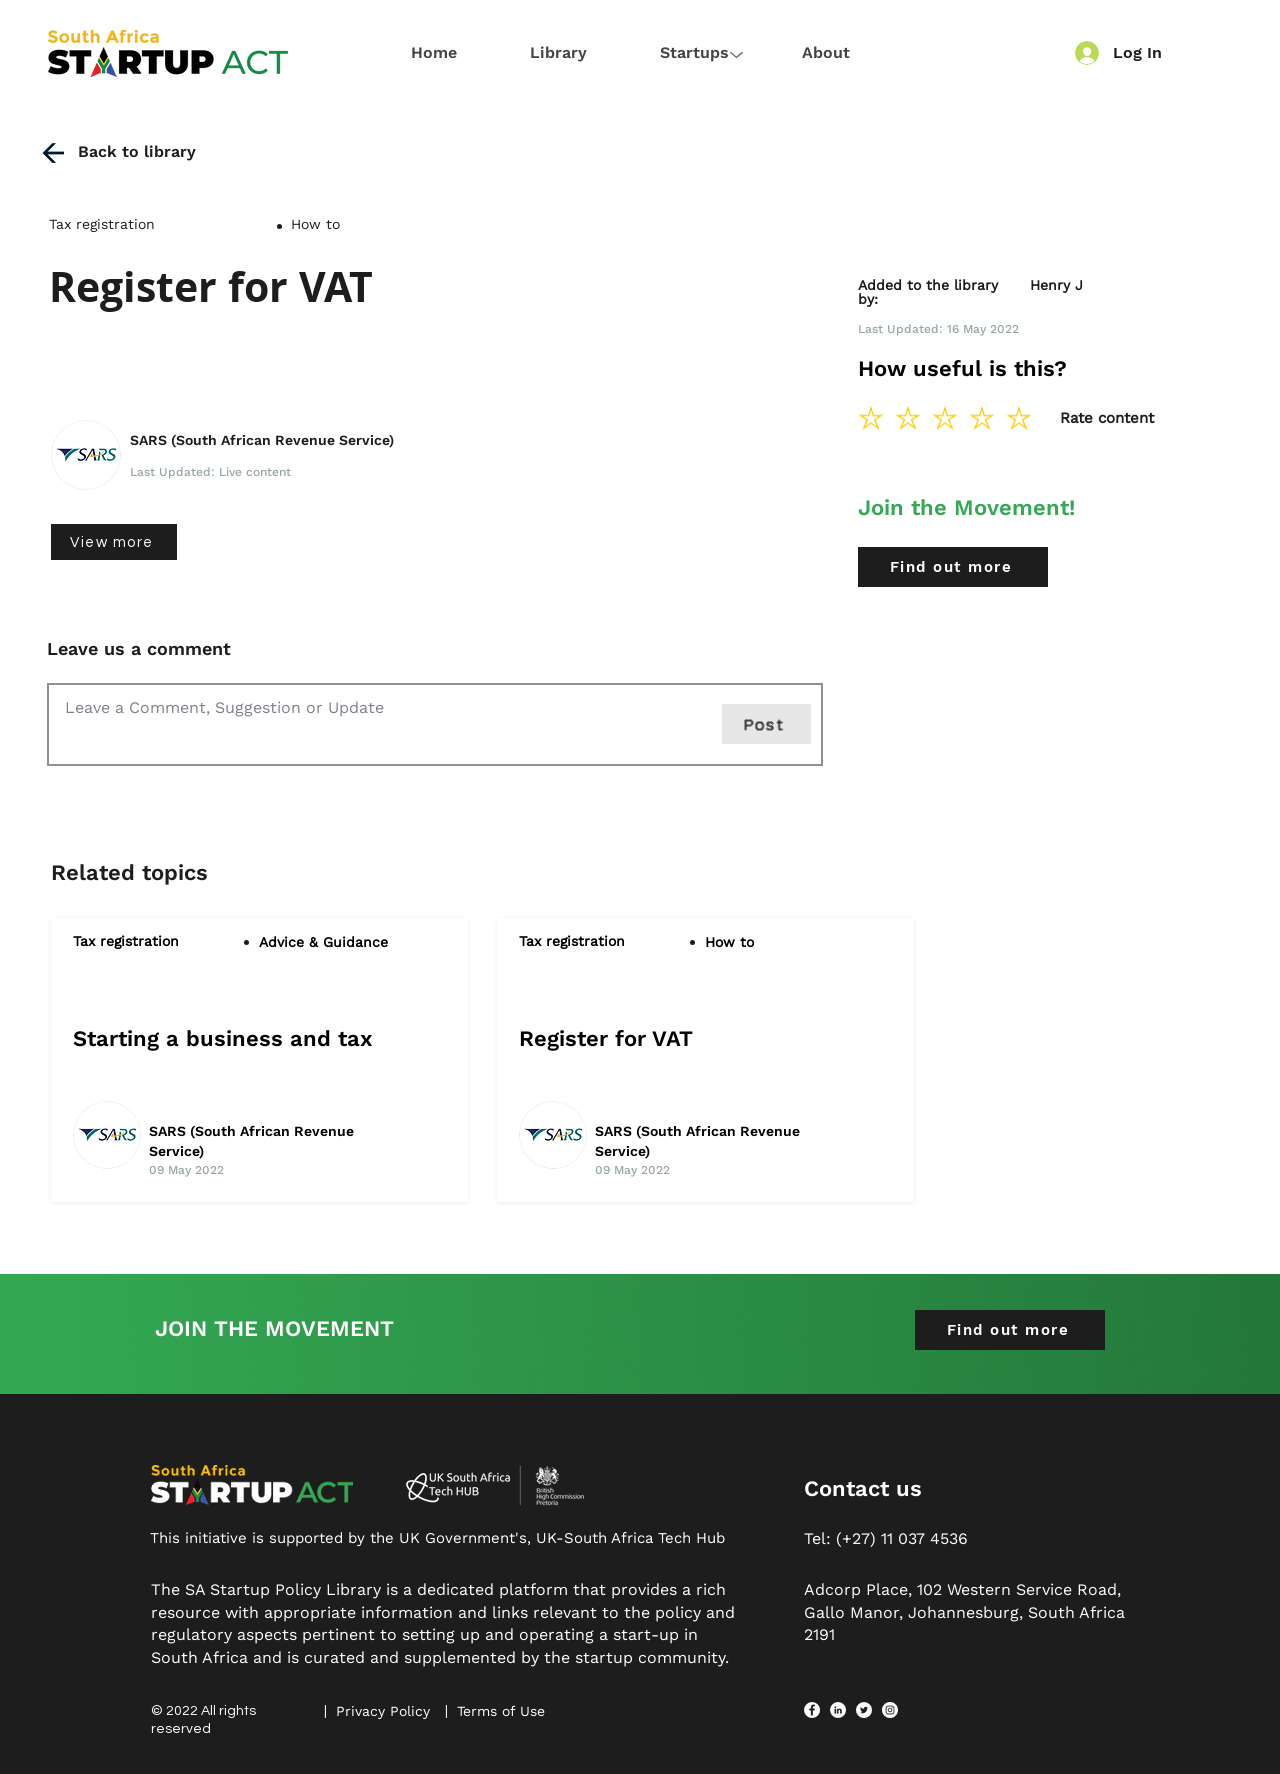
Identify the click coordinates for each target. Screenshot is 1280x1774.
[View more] (114, 542)
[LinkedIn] (838, 1710)
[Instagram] (890, 1710)
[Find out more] (953, 567)
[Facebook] (812, 1710)
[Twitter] (864, 1710)
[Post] (766, 724)
